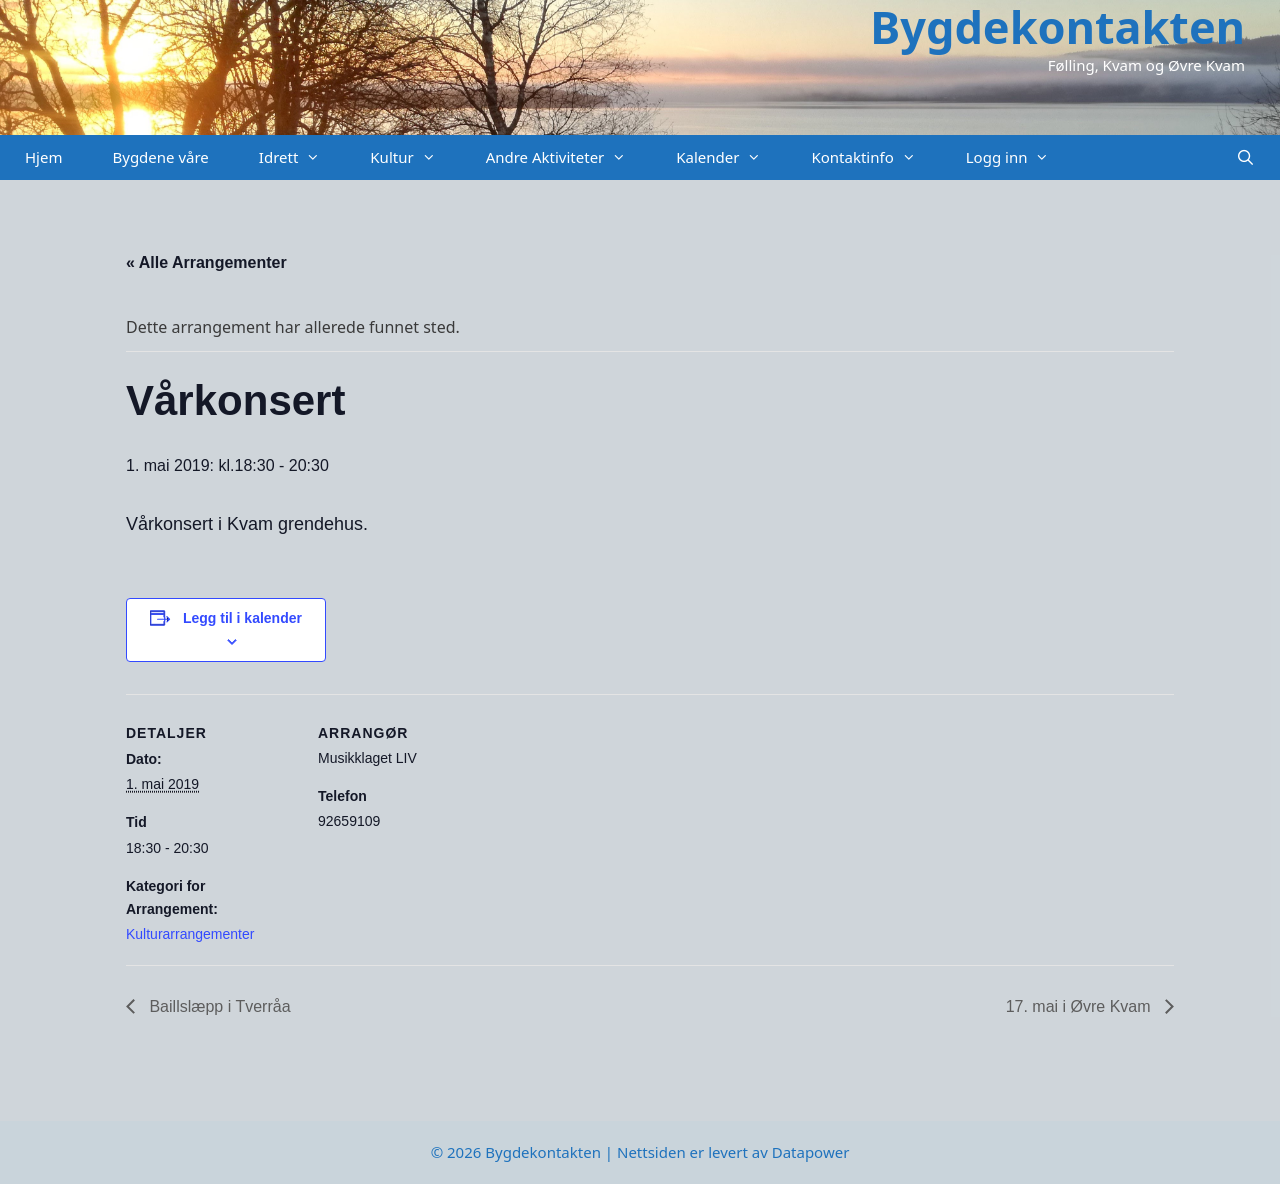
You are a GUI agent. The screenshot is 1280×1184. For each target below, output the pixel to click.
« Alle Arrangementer (206, 262)
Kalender (731, 157)
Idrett (302, 157)
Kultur (415, 157)
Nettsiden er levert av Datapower (733, 1152)
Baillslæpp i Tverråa (218, 1006)
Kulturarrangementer (190, 934)
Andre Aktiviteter (569, 157)
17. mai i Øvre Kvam (1080, 1006)
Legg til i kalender (242, 618)
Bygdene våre (160, 157)
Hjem (43, 157)
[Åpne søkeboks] (1245, 157)
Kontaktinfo (875, 157)
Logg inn (1020, 157)
